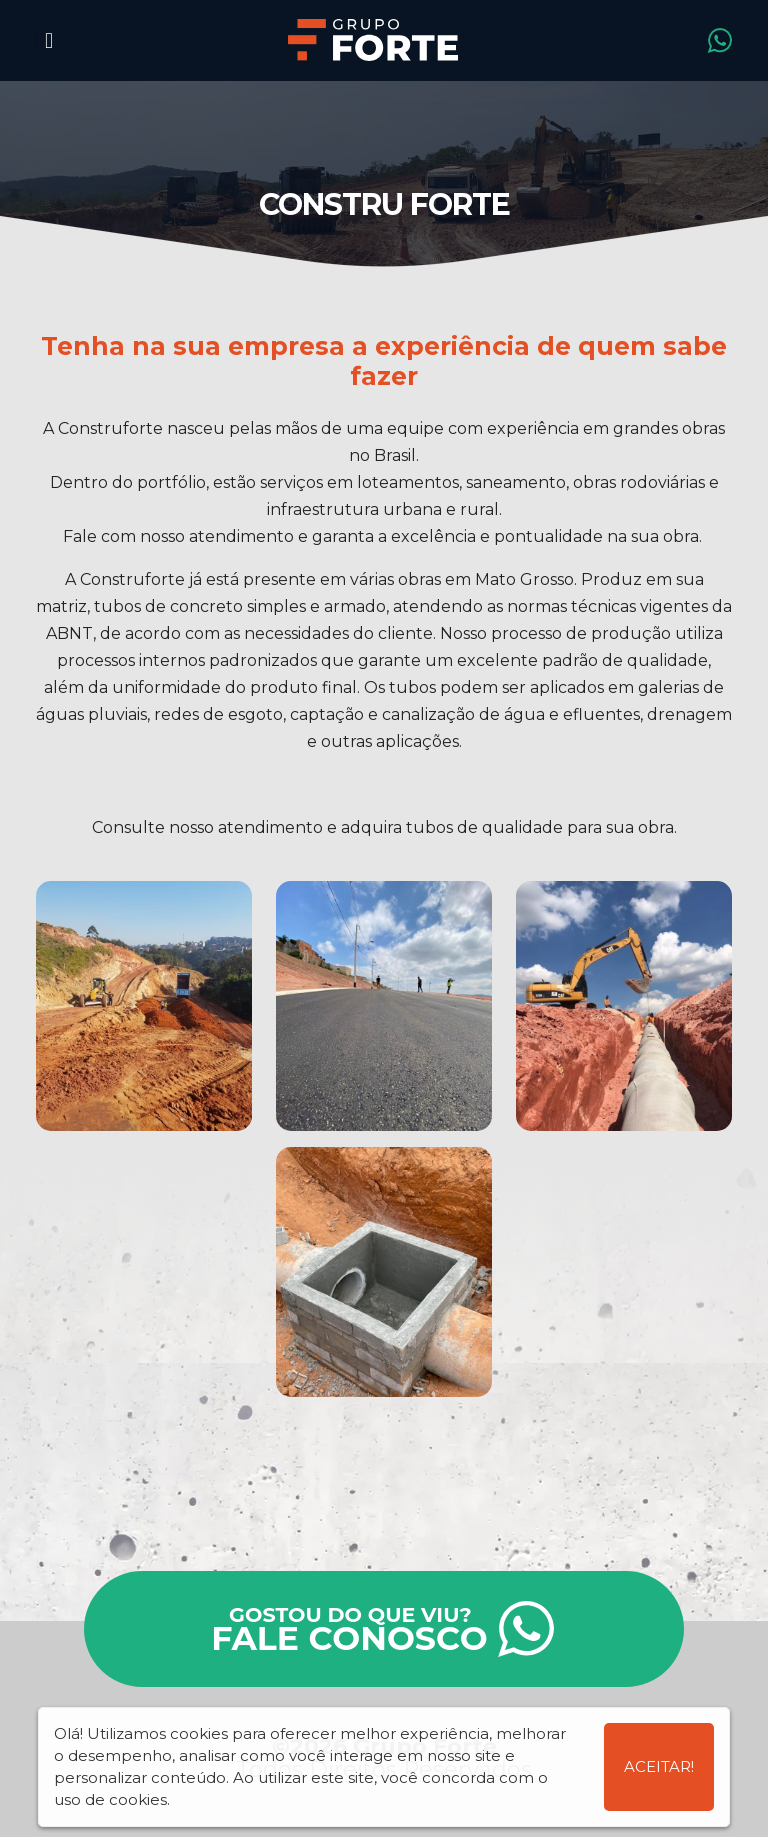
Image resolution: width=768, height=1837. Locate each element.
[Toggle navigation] (49, 41)
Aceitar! (659, 1766)
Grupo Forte (373, 40)
